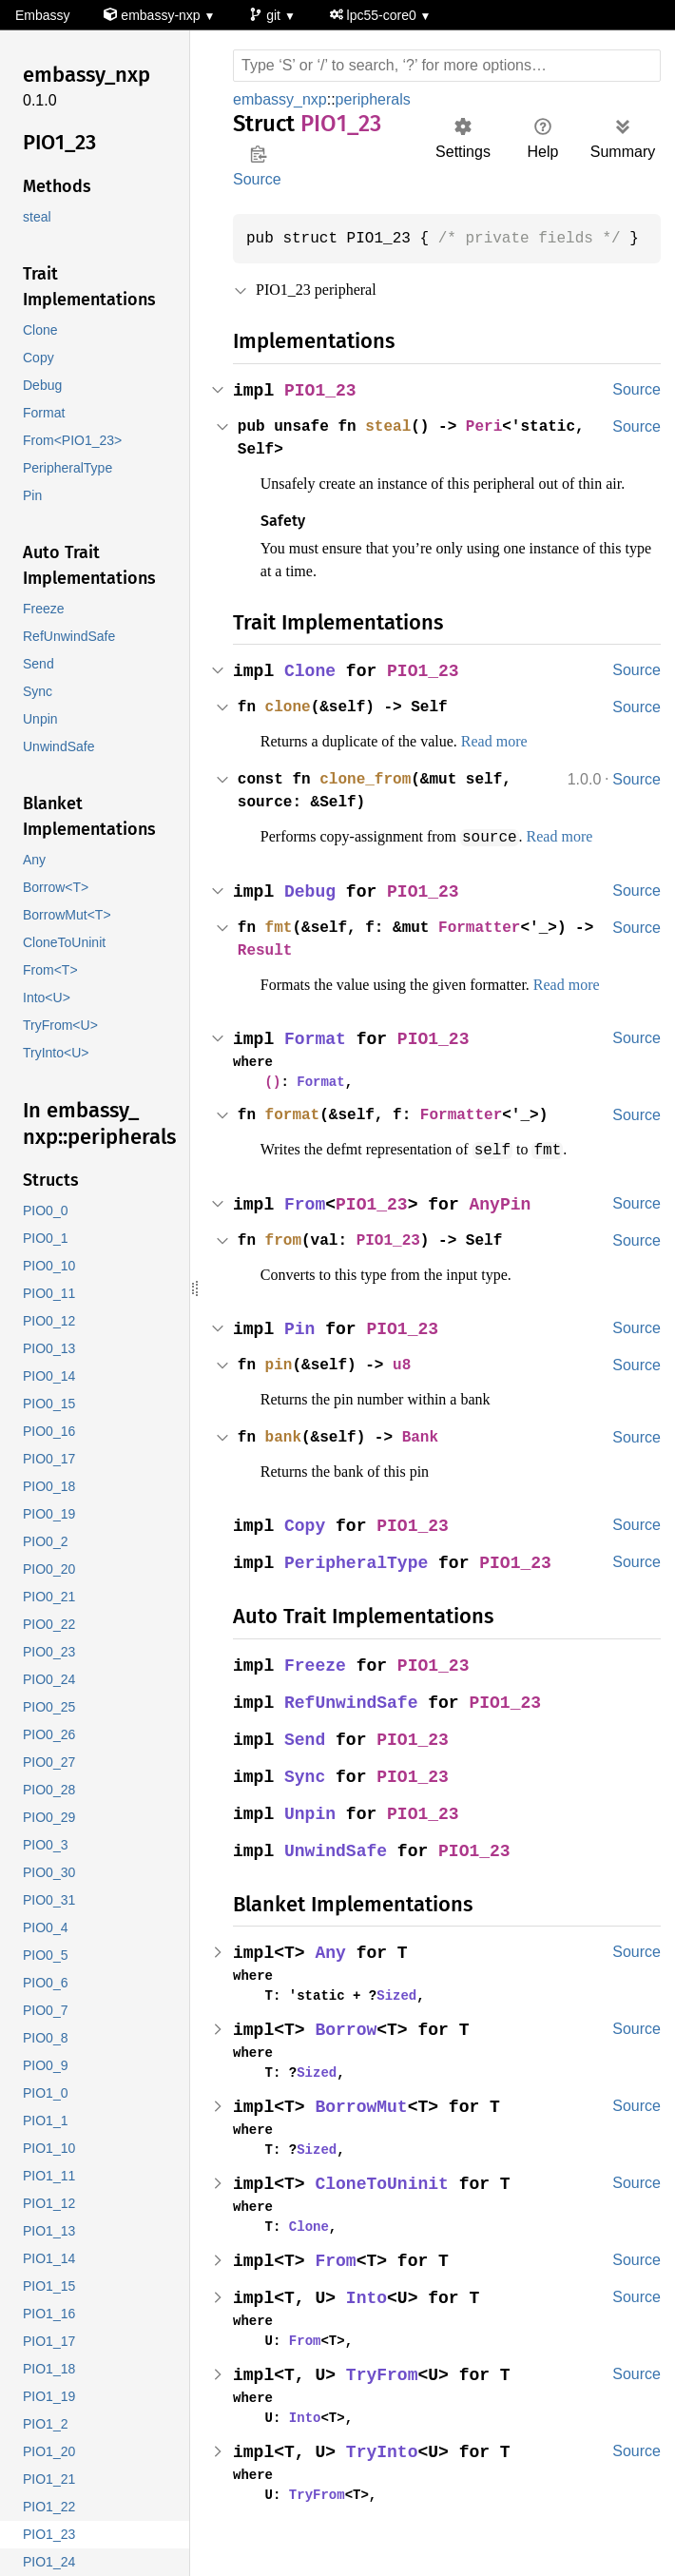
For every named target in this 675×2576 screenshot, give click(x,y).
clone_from (370, 802)
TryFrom (384, 2397)
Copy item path (258, 154)
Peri (494, 426)
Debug (311, 914)
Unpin (311, 1836)
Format (316, 1062)
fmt (280, 949)
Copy (306, 1548)
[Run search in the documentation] (447, 65)
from (285, 1261)
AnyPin (504, 1226)
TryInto (384, 2474)
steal (394, 426)
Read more (524, 764)
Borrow (348, 2052)
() (271, 1104)
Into (369, 2320)
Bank (428, 1458)
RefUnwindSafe (353, 1724)
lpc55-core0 (379, 16)
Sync (306, 1799)
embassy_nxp (279, 99)
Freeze (316, 1687)
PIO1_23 (321, 391)
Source (256, 179)
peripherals (374, 99)
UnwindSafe (337, 1873)
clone (290, 730)
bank (285, 1458)
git (269, 16)
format (294, 1137)
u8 (408, 1386)
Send (306, 1761)
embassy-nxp (154, 16)
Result (285, 972)
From (306, 1226)
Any (332, 1974)
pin (280, 1386)
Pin (301, 1351)
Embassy (41, 16)
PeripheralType (358, 1585)
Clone (311, 695)
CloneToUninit (385, 2206)
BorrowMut (364, 2129)
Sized (389, 2016)
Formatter (489, 949)
